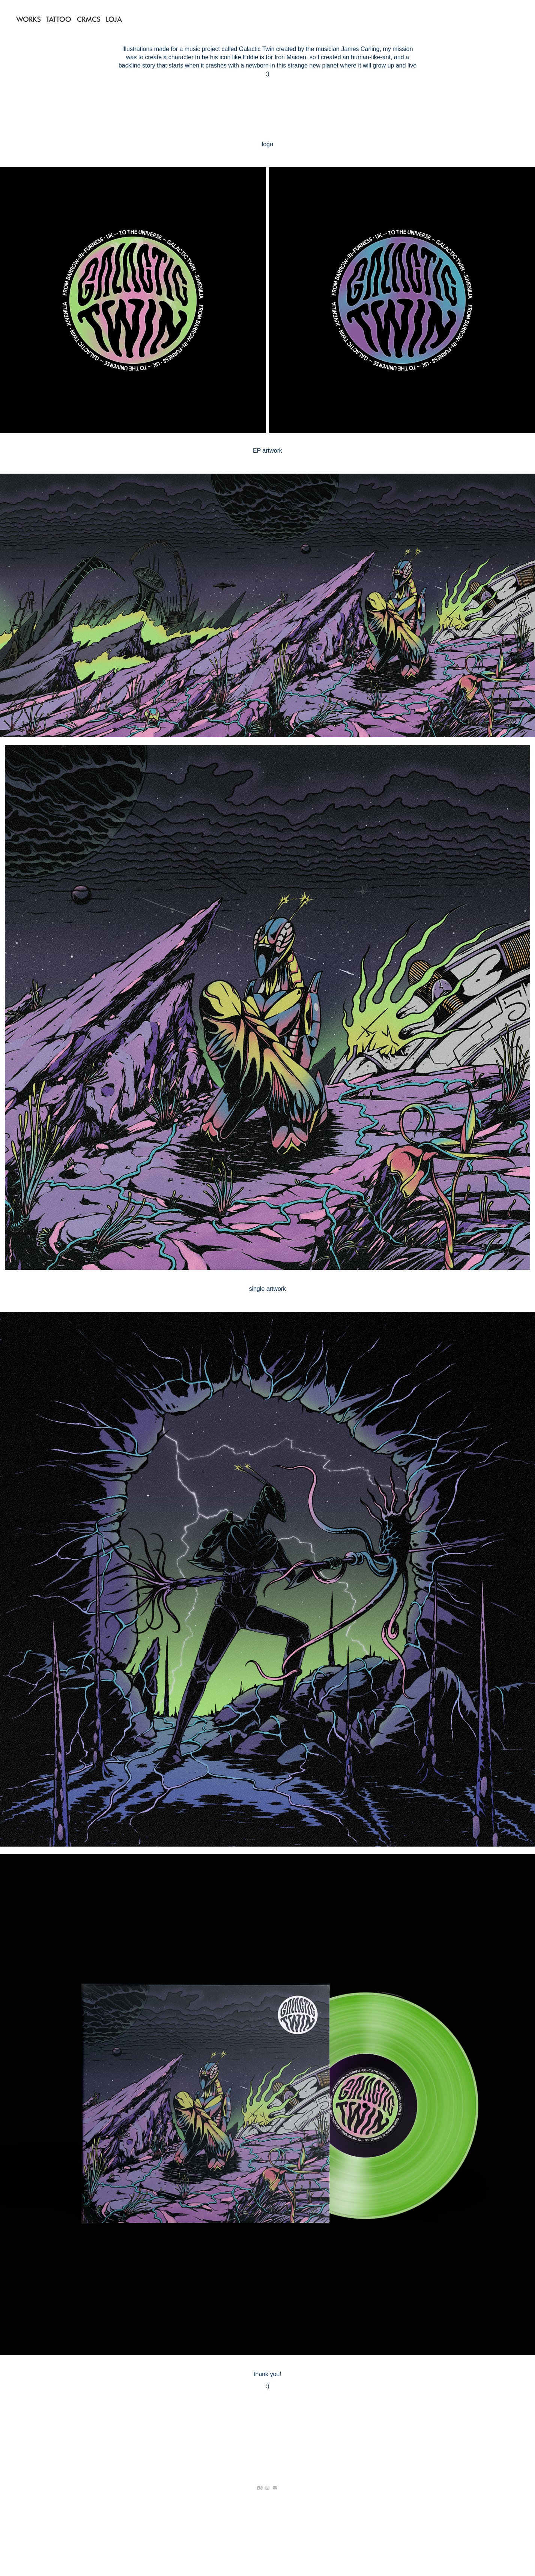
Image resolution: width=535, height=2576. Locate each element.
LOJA (114, 19)
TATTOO (58, 19)
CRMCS (89, 19)
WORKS (28, 19)
